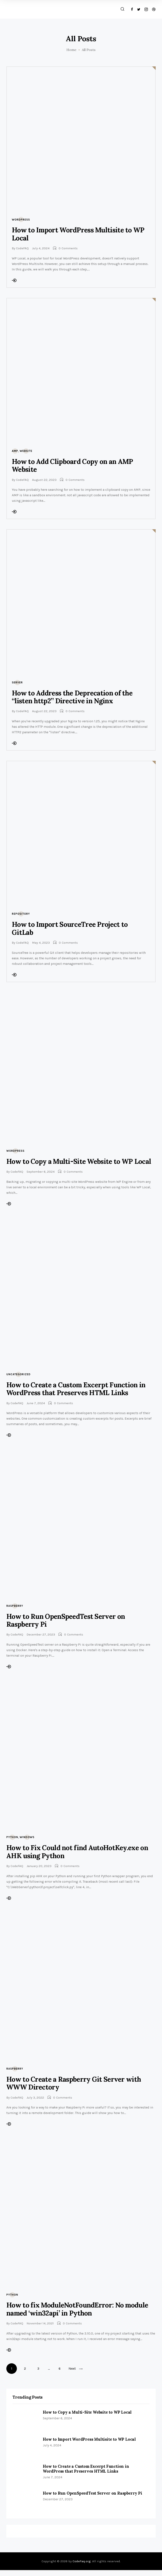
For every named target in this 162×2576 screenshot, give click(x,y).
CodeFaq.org (82, 2564)
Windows (27, 1839)
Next (72, 2371)
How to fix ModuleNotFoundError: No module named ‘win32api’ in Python (77, 2312)
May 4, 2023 (41, 944)
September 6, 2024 (41, 1173)
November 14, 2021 (40, 2326)
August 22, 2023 (44, 480)
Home (71, 50)
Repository (21, 915)
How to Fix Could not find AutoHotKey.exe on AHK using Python (77, 1854)
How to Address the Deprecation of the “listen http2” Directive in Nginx (72, 698)
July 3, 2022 (35, 2100)
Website (26, 451)
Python (12, 1839)
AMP (15, 451)
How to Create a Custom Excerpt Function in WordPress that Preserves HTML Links (76, 1390)
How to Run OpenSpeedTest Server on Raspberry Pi (65, 1622)
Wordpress (21, 219)
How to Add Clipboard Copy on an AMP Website (72, 466)
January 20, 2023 (39, 1868)
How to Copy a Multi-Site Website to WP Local (78, 1162)
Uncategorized (18, 1376)
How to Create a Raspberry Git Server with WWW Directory (73, 2086)
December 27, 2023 (41, 1636)
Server (17, 683)
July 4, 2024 (41, 249)
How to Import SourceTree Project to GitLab (70, 929)
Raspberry (14, 1607)
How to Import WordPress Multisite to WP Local (78, 234)
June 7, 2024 (36, 1405)
